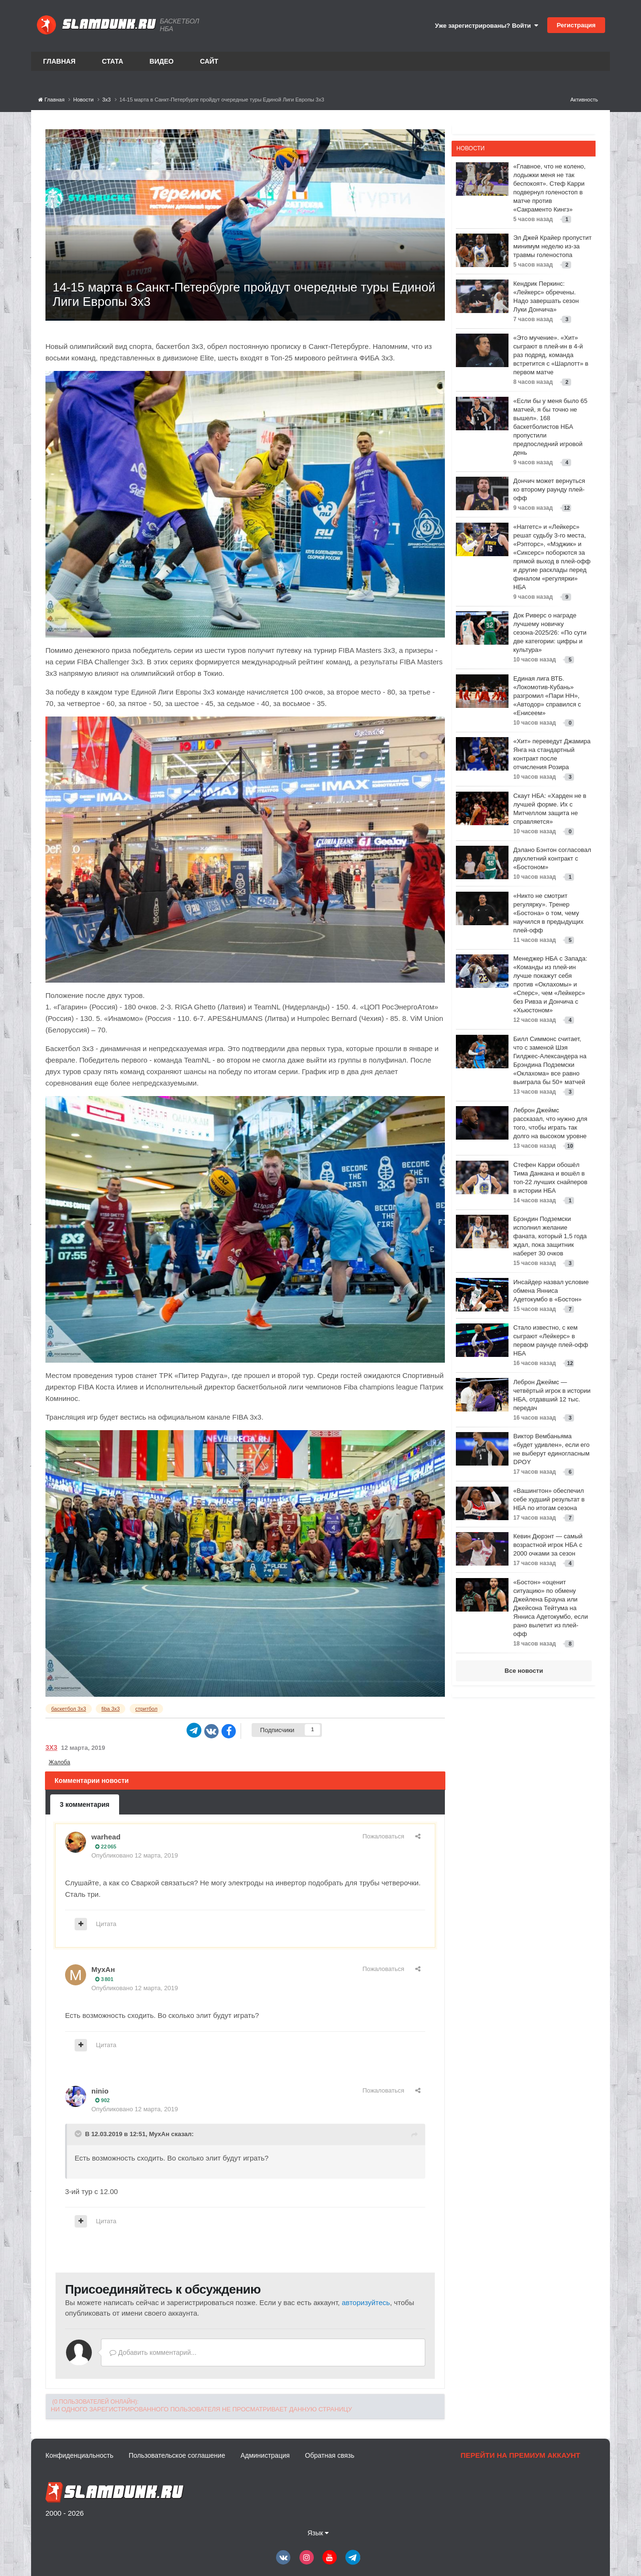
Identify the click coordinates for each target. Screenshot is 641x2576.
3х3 (51, 1747)
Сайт (209, 61)
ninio (100, 2091)
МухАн (103, 1969)
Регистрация (576, 25)
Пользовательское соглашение (177, 2455)
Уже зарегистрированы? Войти (486, 25)
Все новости (524, 1670)
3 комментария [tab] (85, 1804)
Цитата (106, 1923)
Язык (318, 2533)
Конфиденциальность (79, 2455)
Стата (112, 61)
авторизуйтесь (366, 2302)
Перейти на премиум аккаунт (520, 2455)
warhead (106, 1837)
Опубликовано (134, 1855)
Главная (59, 61)
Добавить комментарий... (153, 2352)
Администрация (265, 2455)
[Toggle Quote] (79, 2134)
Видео (162, 61)
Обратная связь (329, 2455)
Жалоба (59, 1762)
